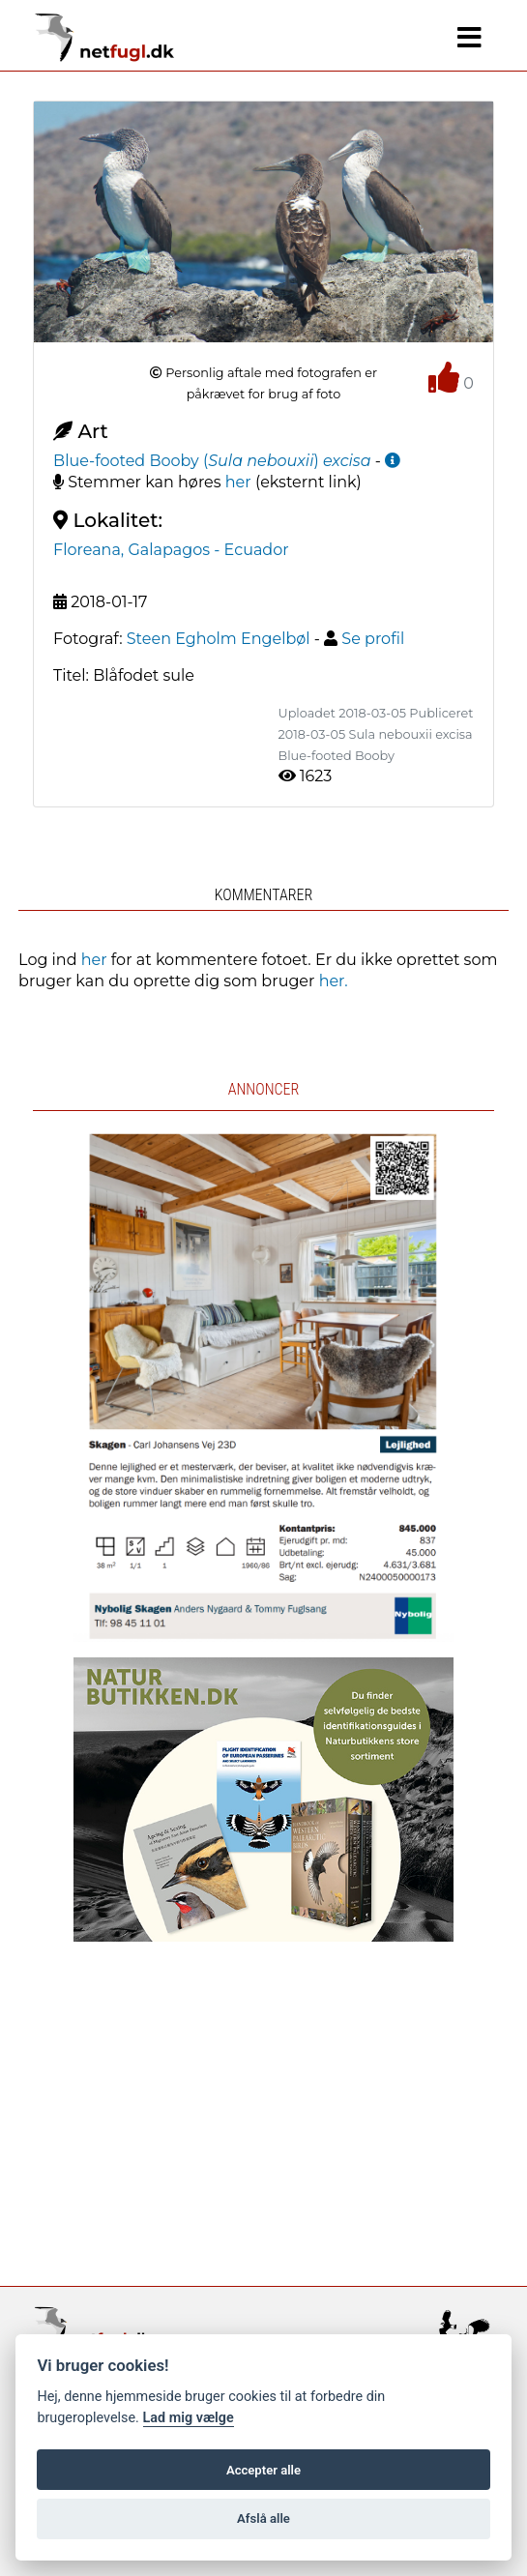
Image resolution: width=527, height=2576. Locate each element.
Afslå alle (263, 2518)
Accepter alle (263, 2470)
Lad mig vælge (188, 2418)
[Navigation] (469, 37)
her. (333, 981)
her (238, 482)
